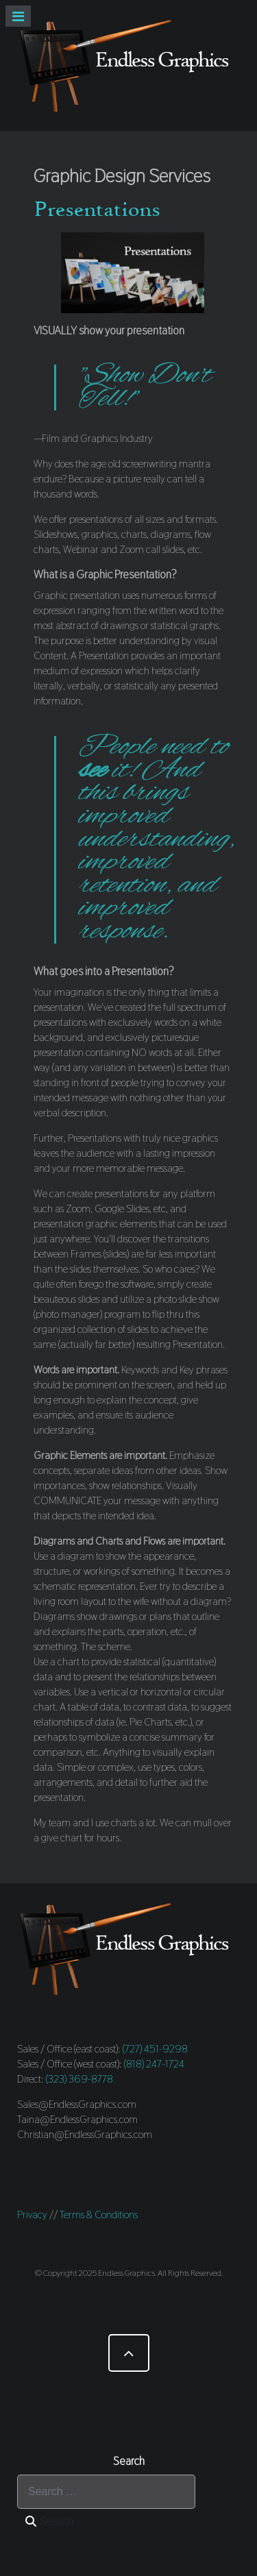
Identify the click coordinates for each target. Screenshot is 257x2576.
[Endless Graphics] (128, 65)
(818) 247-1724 (154, 2063)
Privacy (32, 2214)
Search (49, 2521)
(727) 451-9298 (155, 2048)
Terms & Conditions (99, 2214)
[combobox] (106, 2492)
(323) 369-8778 (79, 2078)
